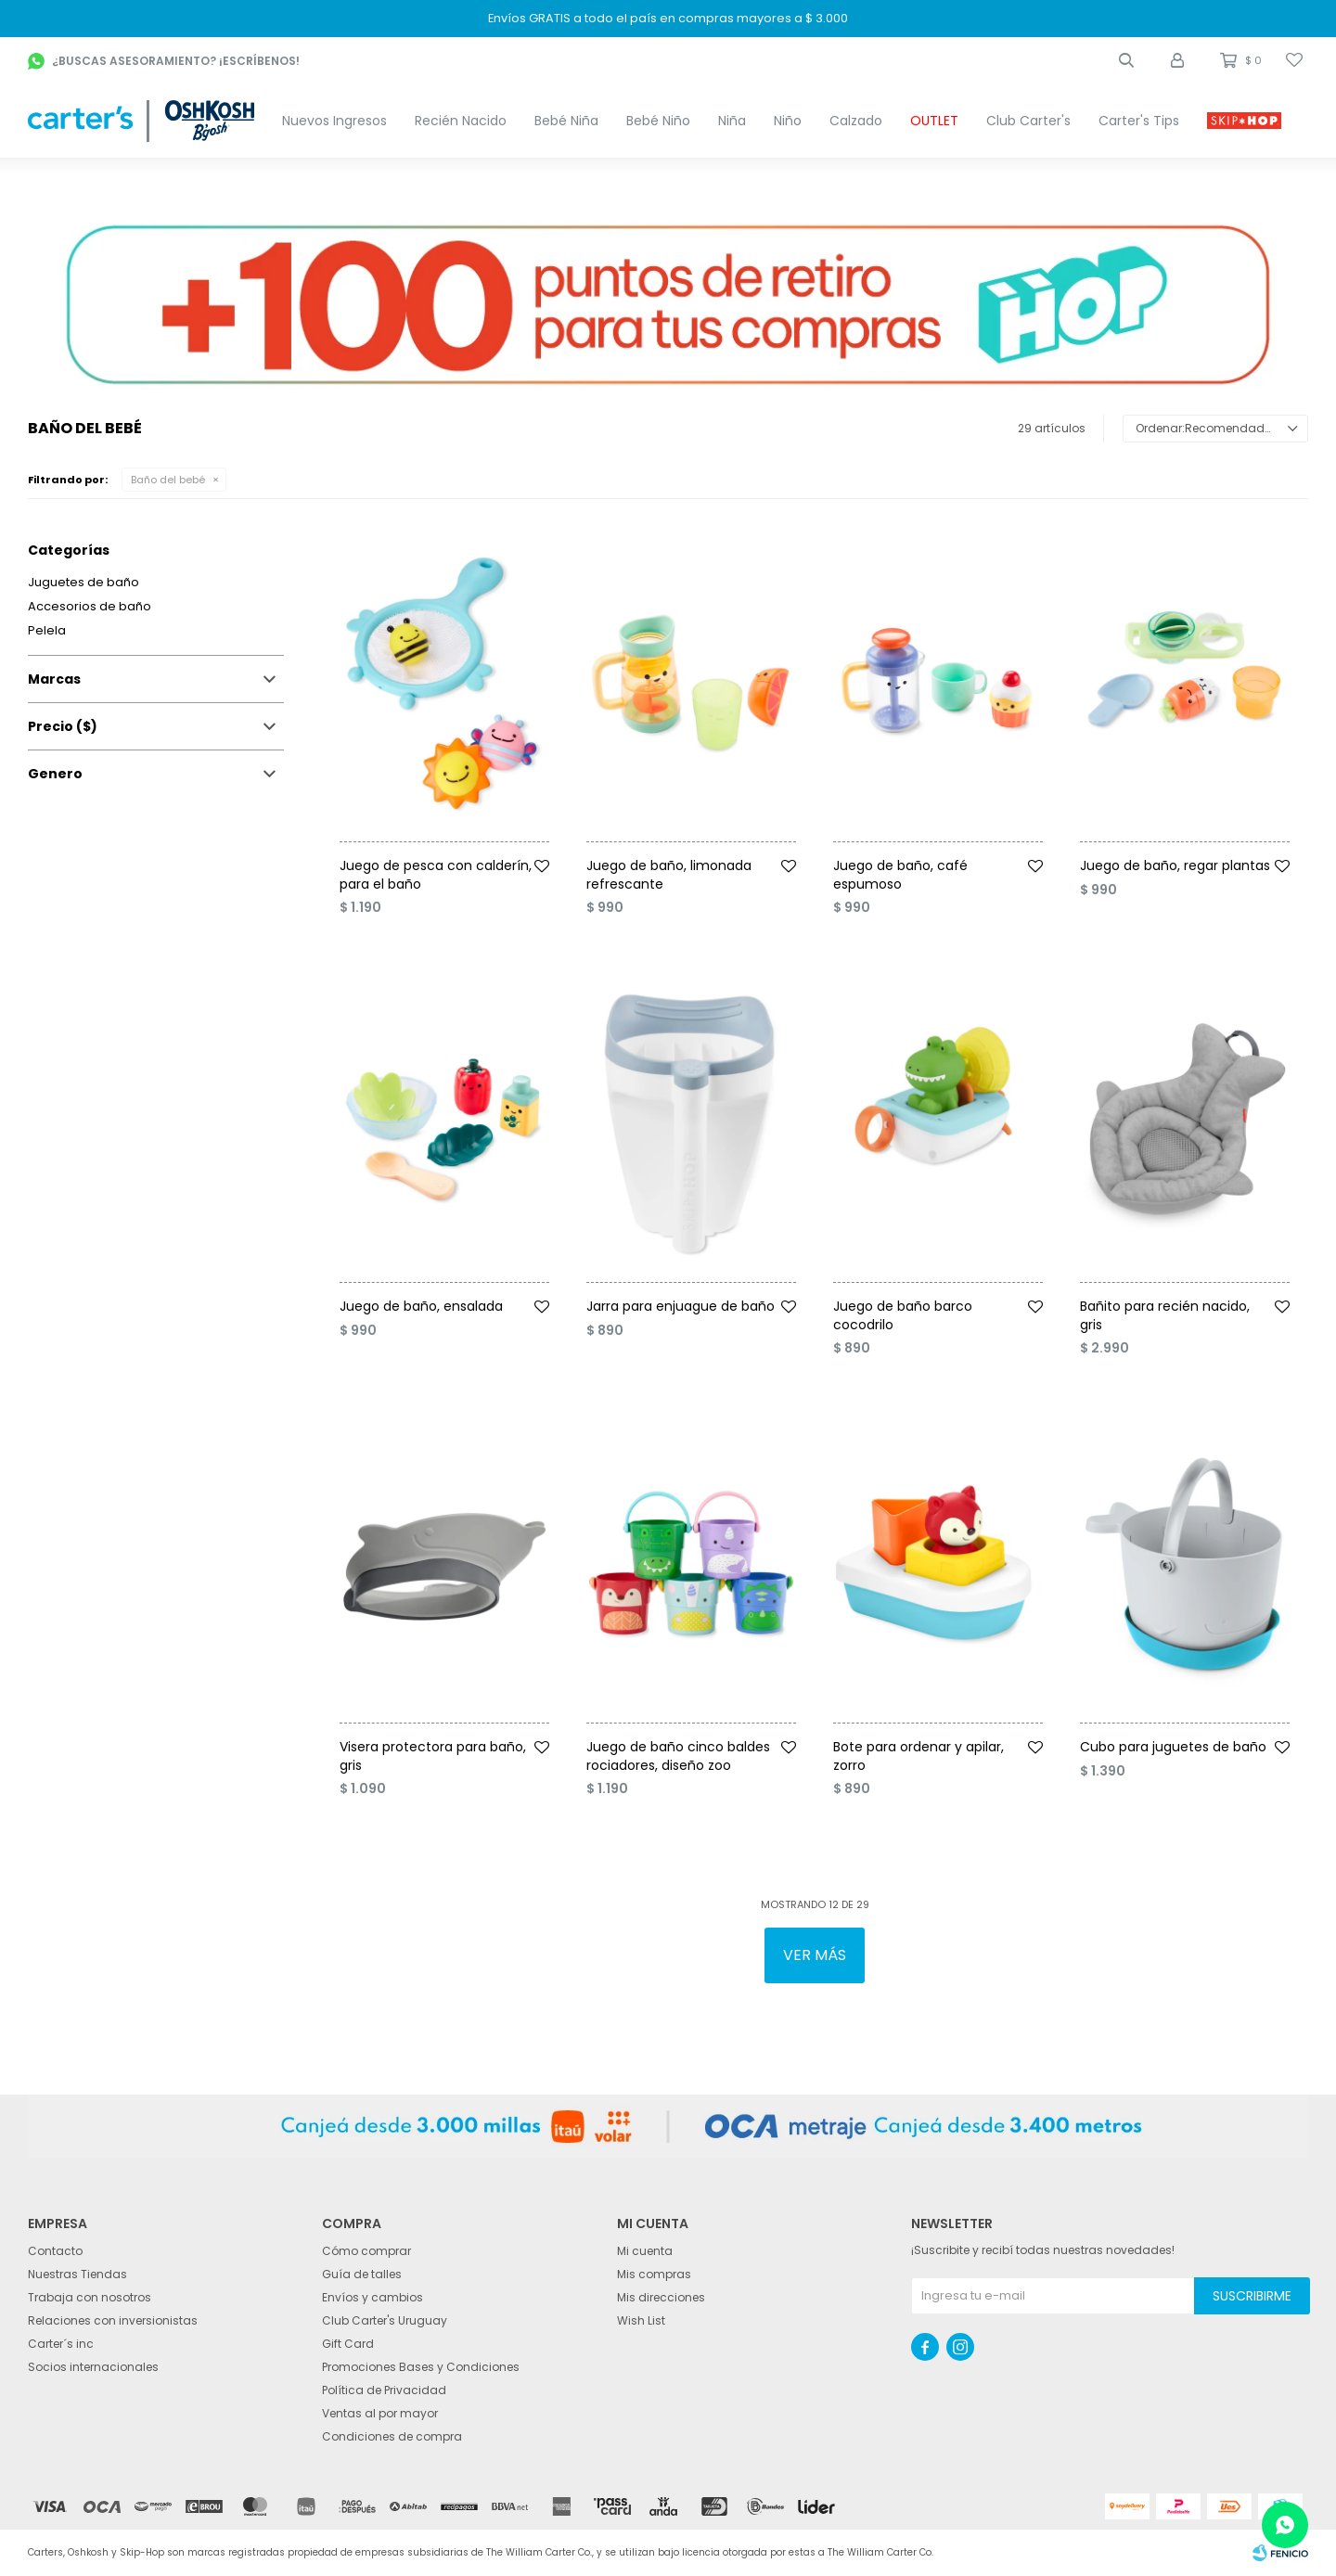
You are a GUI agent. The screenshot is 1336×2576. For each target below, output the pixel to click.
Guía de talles (362, 2274)
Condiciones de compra (392, 2436)
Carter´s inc (61, 2344)
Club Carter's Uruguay (384, 2320)
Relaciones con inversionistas (113, 2320)
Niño (788, 120)
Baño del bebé (168, 479)
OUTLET (934, 120)
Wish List (641, 2320)
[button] (1126, 60)
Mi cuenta (645, 2251)
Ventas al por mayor (380, 2413)
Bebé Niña (566, 120)
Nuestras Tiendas (77, 2274)
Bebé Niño (658, 120)
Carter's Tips (1138, 120)
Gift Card (348, 2344)
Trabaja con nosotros (89, 2297)
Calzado (855, 120)
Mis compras (654, 2274)
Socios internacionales (93, 2367)
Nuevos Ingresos (334, 120)
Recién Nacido (461, 120)
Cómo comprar (366, 2251)
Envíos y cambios (372, 2297)
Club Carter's (1028, 120)
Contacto (55, 2251)
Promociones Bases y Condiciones (421, 2367)
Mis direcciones (661, 2297)
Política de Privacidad (384, 2390)
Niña (732, 120)
